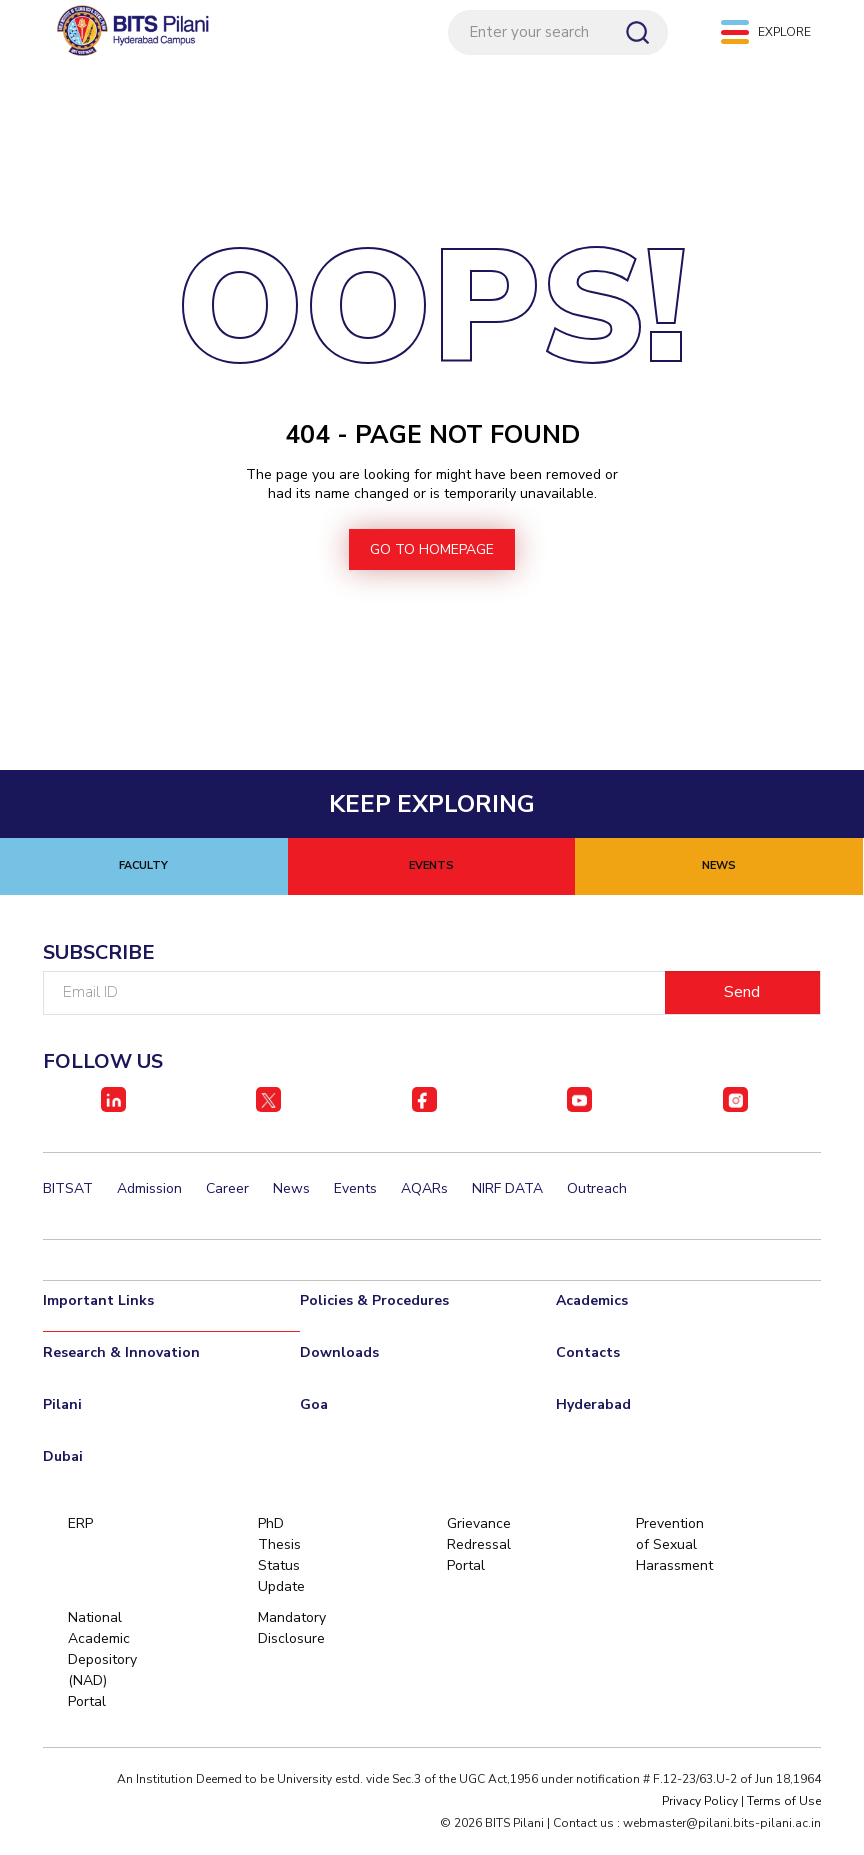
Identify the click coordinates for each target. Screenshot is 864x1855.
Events (355, 1189)
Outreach (597, 1189)
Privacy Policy (700, 1802)
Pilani (62, 1405)
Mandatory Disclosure (292, 1629)
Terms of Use (784, 1802)
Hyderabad (593, 1405)
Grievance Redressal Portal (479, 1545)
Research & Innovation (121, 1353)
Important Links (98, 1301)
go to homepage (432, 550)
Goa (314, 1405)
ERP (80, 1524)
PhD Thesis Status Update (281, 1556)
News (291, 1189)
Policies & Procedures (374, 1301)
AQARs (424, 1189)
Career (227, 1189)
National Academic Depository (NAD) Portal (102, 1660)
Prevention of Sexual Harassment (671, 1545)
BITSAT (68, 1189)
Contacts (588, 1353)
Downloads (339, 1353)
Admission (149, 1189)
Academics (592, 1301)
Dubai (63, 1457)
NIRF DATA (507, 1189)
